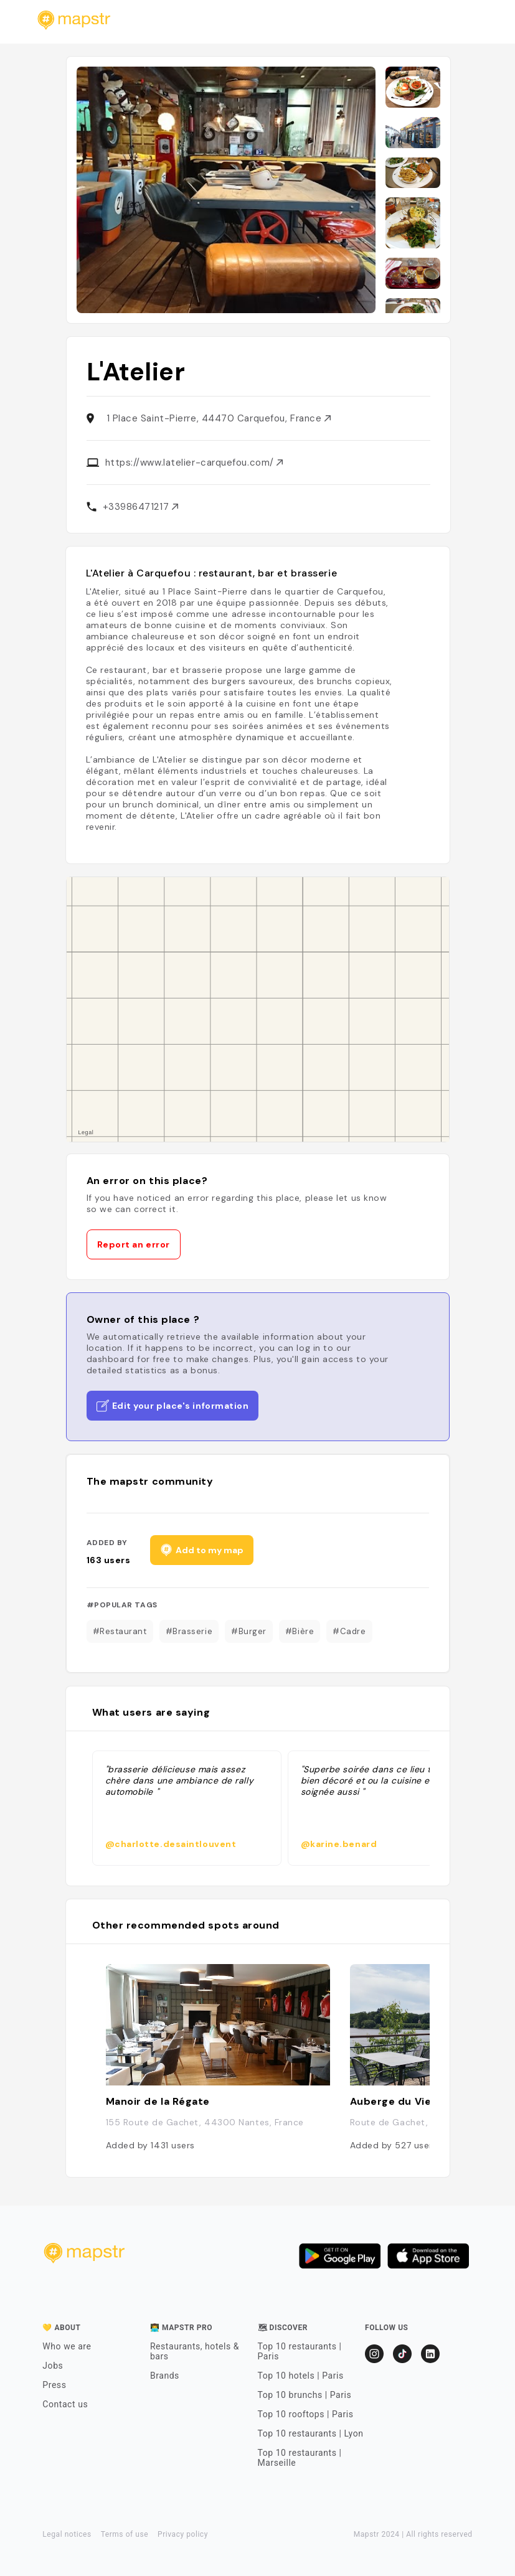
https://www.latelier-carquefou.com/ (194, 462)
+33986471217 (140, 507)
